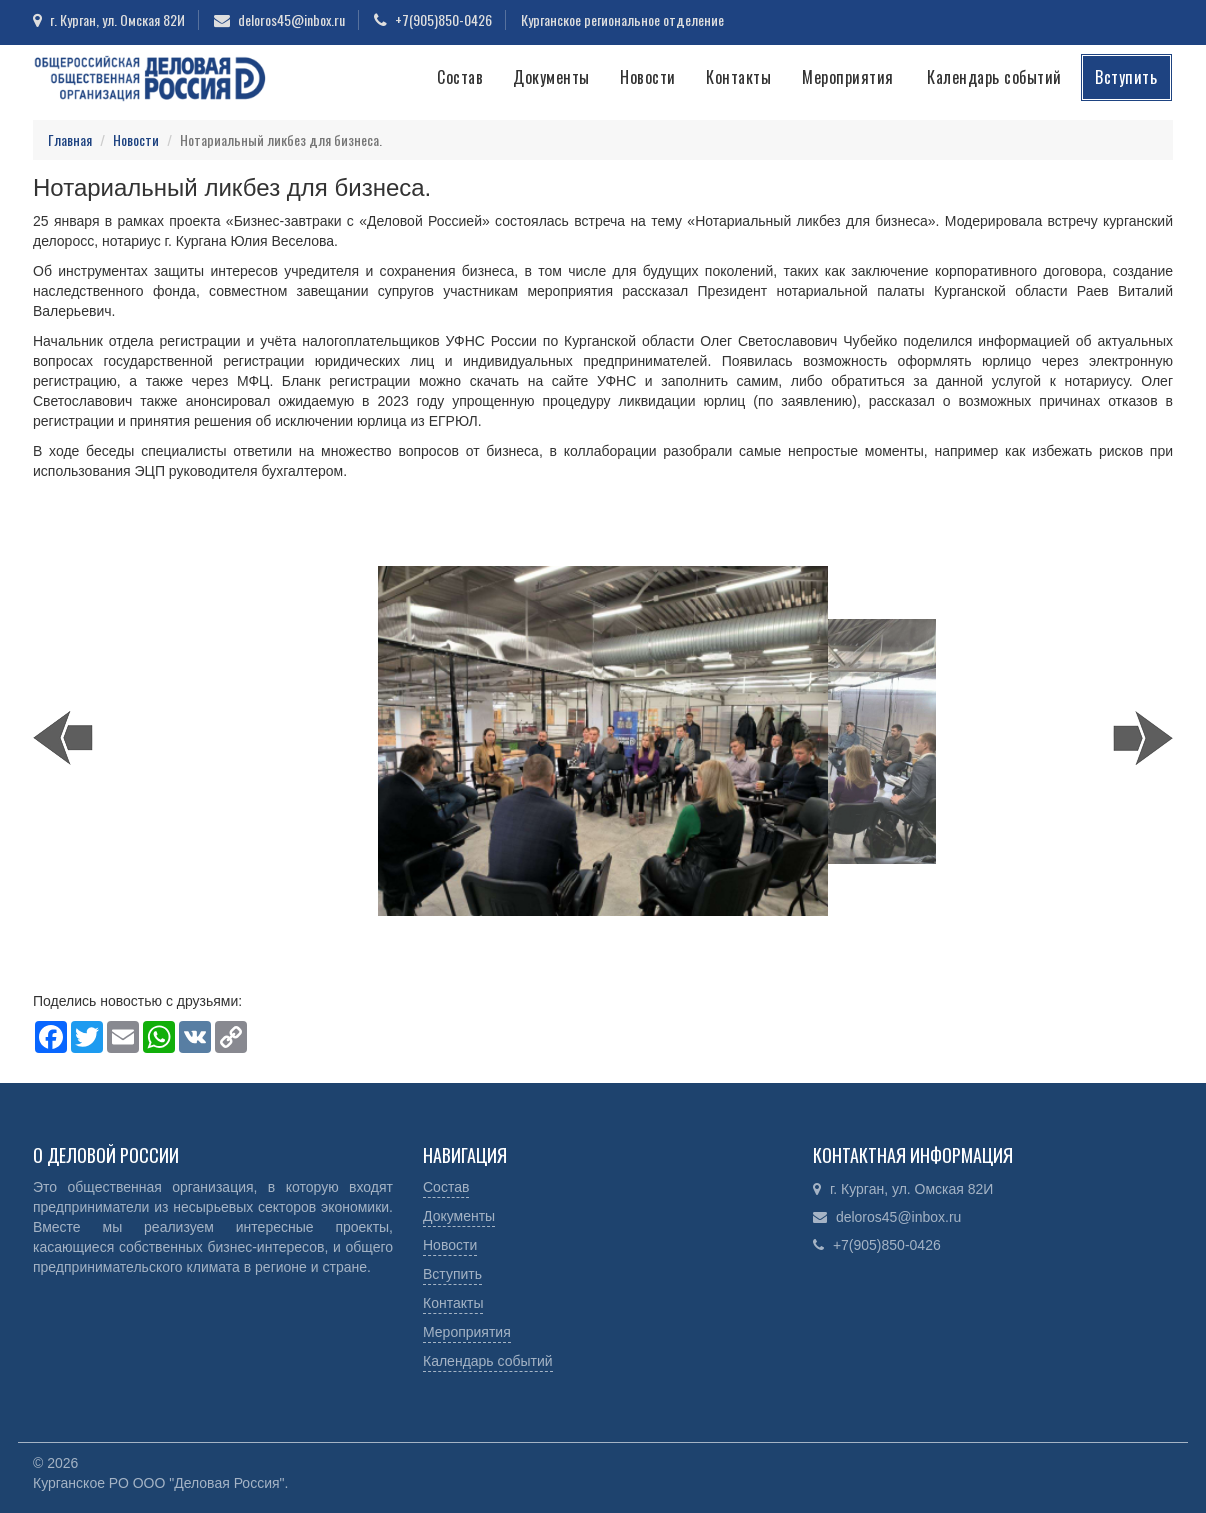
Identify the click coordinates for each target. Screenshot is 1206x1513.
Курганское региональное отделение (622, 19)
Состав (460, 77)
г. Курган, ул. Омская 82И (117, 19)
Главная (70, 139)
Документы (551, 77)
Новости (648, 77)
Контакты (738, 77)
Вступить (1126, 77)
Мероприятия (848, 77)
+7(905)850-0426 (443, 19)
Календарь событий (994, 77)
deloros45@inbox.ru (291, 19)
